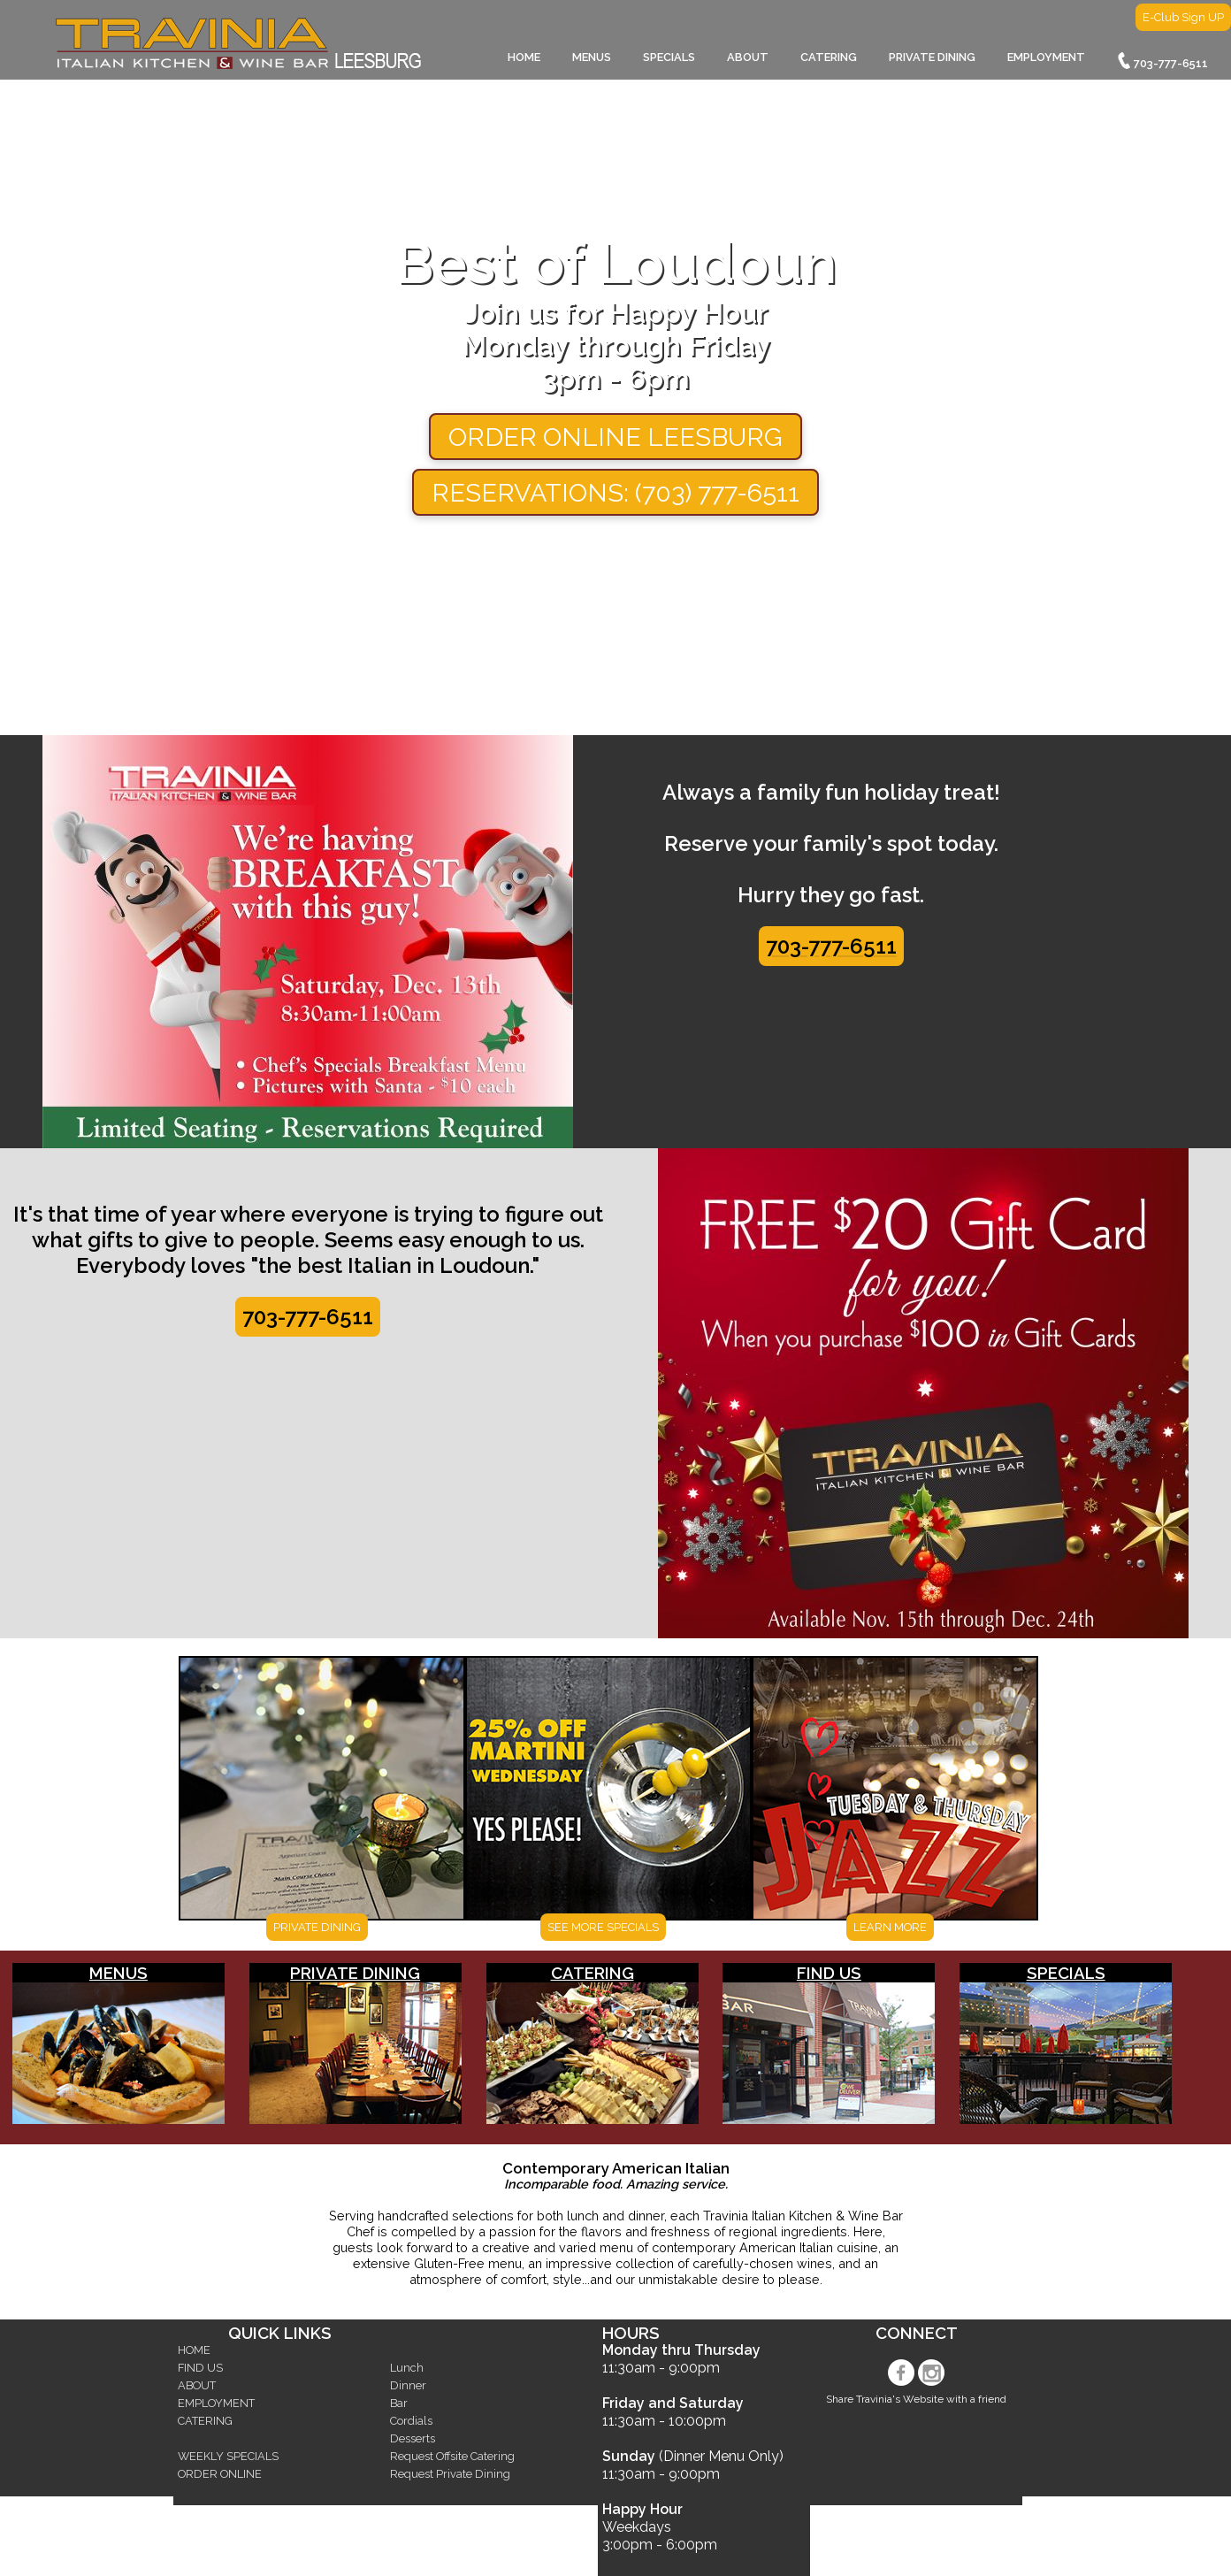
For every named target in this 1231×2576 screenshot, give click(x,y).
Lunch (407, 2367)
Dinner (408, 2385)
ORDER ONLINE (220, 2473)
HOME (524, 57)
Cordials (411, 2420)
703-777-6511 (1162, 61)
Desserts (412, 2438)
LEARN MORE (890, 1927)
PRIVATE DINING (932, 57)
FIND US (829, 1972)
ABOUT (747, 57)
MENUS (591, 57)
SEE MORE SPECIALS (603, 1927)
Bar (399, 2403)
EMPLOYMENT (1046, 57)
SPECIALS (669, 57)
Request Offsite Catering (452, 2456)
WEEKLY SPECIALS (228, 2456)
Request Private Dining (450, 2473)
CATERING (828, 57)
